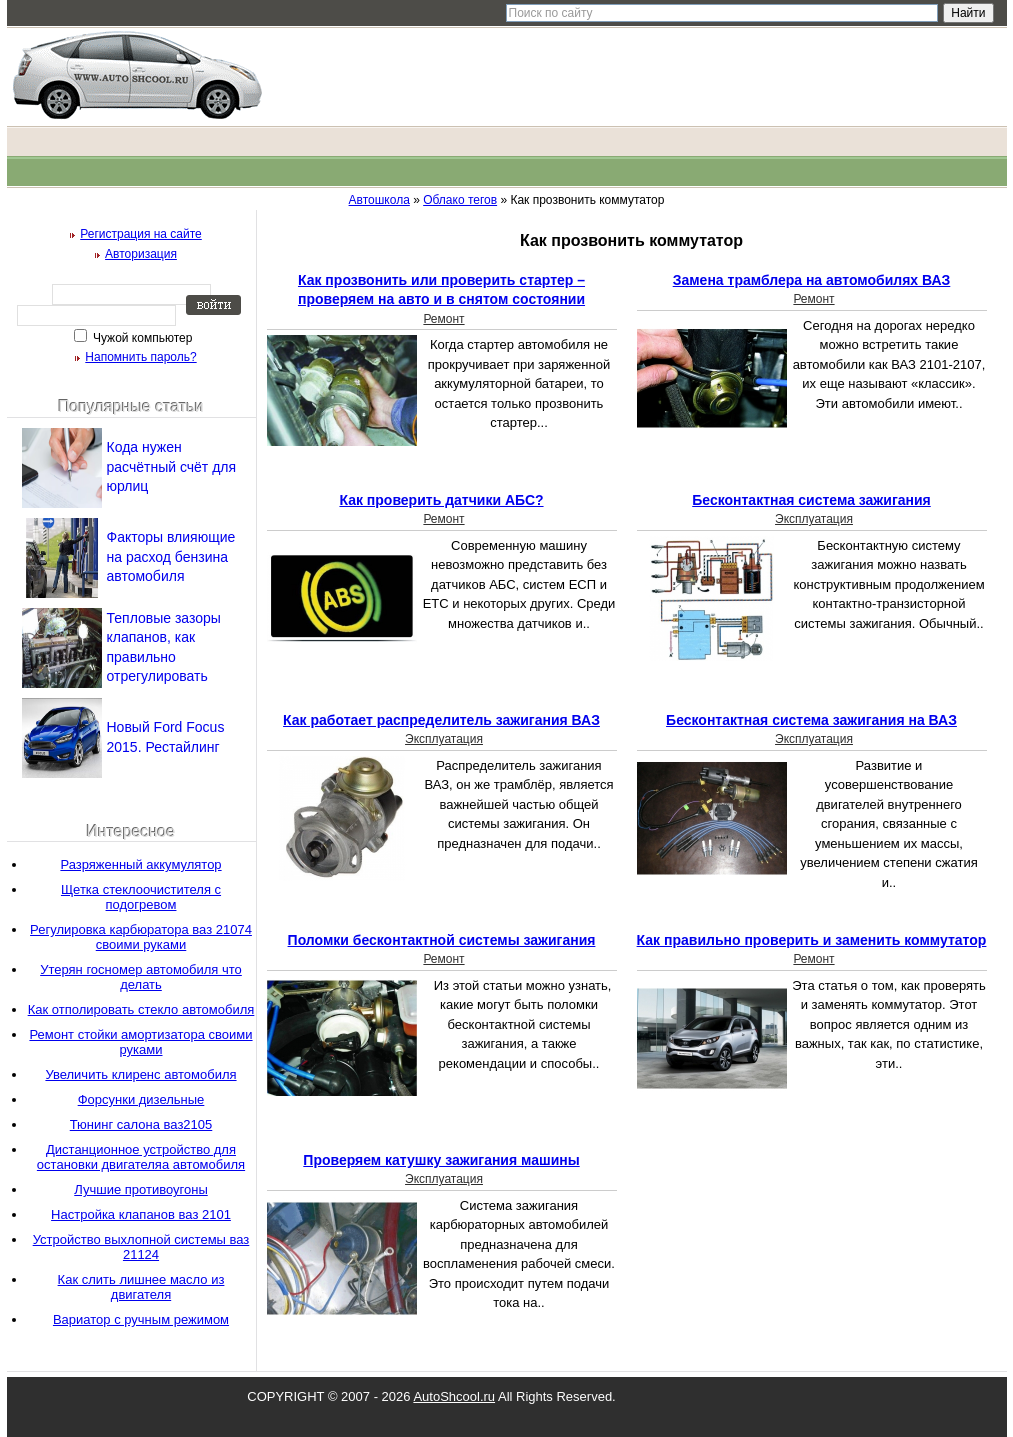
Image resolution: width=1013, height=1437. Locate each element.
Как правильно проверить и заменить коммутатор (812, 940)
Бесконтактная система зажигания (811, 500)
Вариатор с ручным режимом (141, 1319)
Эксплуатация (814, 519)
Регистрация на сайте (141, 234)
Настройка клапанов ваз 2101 (141, 1214)
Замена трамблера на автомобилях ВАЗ (812, 280)
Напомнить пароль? (140, 357)
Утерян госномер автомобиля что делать (141, 977)
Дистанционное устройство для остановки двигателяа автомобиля (141, 1157)
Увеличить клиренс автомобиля (140, 1074)
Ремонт (443, 319)
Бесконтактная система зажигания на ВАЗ (811, 720)
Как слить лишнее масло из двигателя (141, 1287)
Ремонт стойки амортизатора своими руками (140, 1042)
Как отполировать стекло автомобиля (141, 1009)
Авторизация (141, 254)
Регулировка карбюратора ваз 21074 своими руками (141, 937)
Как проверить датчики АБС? (441, 500)
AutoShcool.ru (454, 1396)
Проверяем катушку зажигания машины (441, 1160)
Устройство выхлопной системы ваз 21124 (141, 1247)
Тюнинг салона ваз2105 (141, 1124)
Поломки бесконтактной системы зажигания (442, 940)
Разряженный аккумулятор (140, 864)
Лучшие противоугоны (140, 1189)
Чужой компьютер (141, 338)
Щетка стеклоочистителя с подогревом (141, 897)
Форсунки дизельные (141, 1099)
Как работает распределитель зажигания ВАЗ (441, 720)
